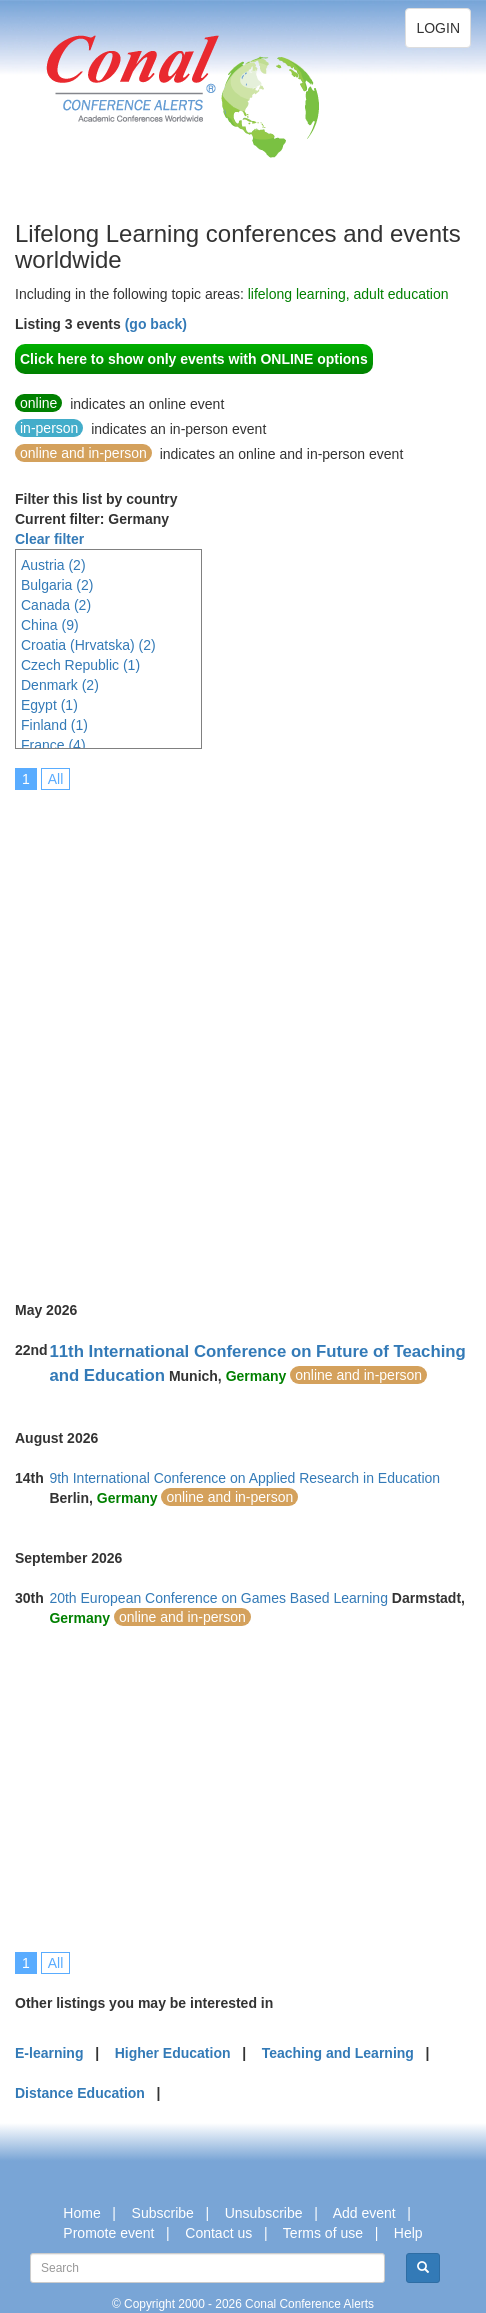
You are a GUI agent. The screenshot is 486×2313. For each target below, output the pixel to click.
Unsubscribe (264, 2213)
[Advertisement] (243, 1032)
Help (408, 2233)
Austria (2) (53, 565)
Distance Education (80, 2093)
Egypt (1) (49, 705)
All (56, 779)
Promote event (108, 2233)
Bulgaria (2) (57, 585)
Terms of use (323, 2233)
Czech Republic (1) (80, 665)
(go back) (156, 324)
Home (81, 2213)
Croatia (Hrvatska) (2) (88, 645)
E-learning (49, 2053)
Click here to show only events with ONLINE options (194, 359)
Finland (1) (54, 725)
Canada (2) (56, 605)
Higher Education (173, 2053)
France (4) (53, 745)
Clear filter (49, 539)
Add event (364, 2213)
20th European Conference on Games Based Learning (218, 1598)
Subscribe (163, 2213)
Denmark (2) (60, 685)
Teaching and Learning (338, 2053)
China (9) (50, 625)
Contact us (218, 2233)
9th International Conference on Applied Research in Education (244, 1478)
